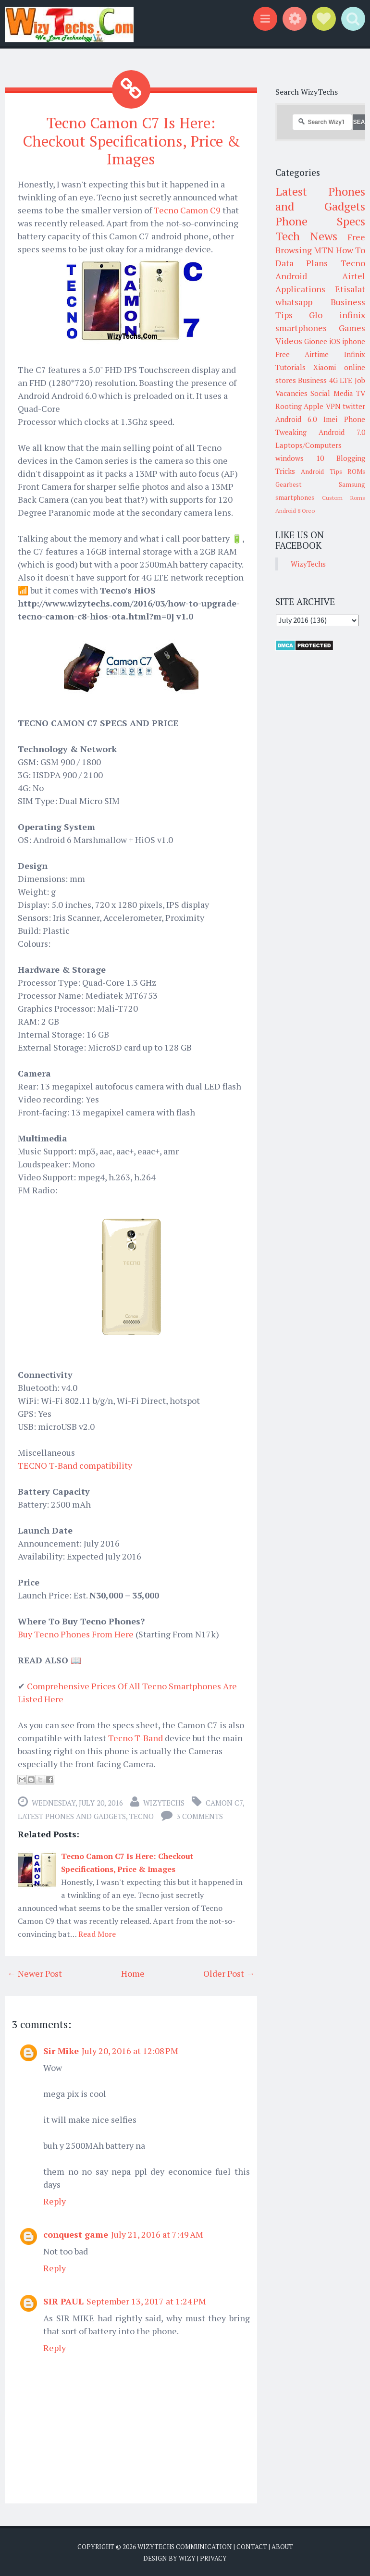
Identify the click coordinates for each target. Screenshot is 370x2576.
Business (312, 380)
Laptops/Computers (308, 445)
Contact (251, 2545)
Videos (288, 341)
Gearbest (288, 484)
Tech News (306, 236)
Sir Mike (61, 2049)
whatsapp (293, 302)
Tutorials (290, 367)
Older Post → (229, 1972)
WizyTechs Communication (184, 2545)
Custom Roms (343, 497)
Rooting (288, 406)
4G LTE (341, 380)
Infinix (354, 354)
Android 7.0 (342, 432)
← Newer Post (34, 1972)
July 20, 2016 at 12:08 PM (130, 2049)
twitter (354, 406)
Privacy (213, 2556)
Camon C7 (224, 1801)
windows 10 (299, 458)
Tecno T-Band (136, 1736)
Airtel (353, 276)
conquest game (75, 2233)
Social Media (331, 393)
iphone (353, 341)
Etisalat (350, 289)
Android (291, 276)
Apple (313, 406)
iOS (334, 341)
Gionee (315, 341)
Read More (97, 1932)
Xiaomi (324, 367)
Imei (330, 419)
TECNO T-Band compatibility (75, 1464)
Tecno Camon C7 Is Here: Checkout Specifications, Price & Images (131, 140)
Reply (54, 2199)
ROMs (356, 471)
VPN (333, 406)
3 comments (199, 1815)
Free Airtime (302, 354)
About (282, 2545)
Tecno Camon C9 (187, 208)
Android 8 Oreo (295, 510)
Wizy (187, 2556)
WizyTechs (164, 1801)
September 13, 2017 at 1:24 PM (146, 2299)
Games (352, 328)
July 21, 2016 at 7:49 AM (157, 2233)
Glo (315, 315)
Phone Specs (320, 221)
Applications (300, 289)
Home (133, 1972)
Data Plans (301, 263)
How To (351, 250)
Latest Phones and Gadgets (72, 1815)
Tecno (141, 1815)
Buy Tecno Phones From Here (76, 1632)
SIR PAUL (63, 2299)
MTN (323, 250)
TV (360, 393)
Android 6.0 (296, 419)
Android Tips (321, 471)
